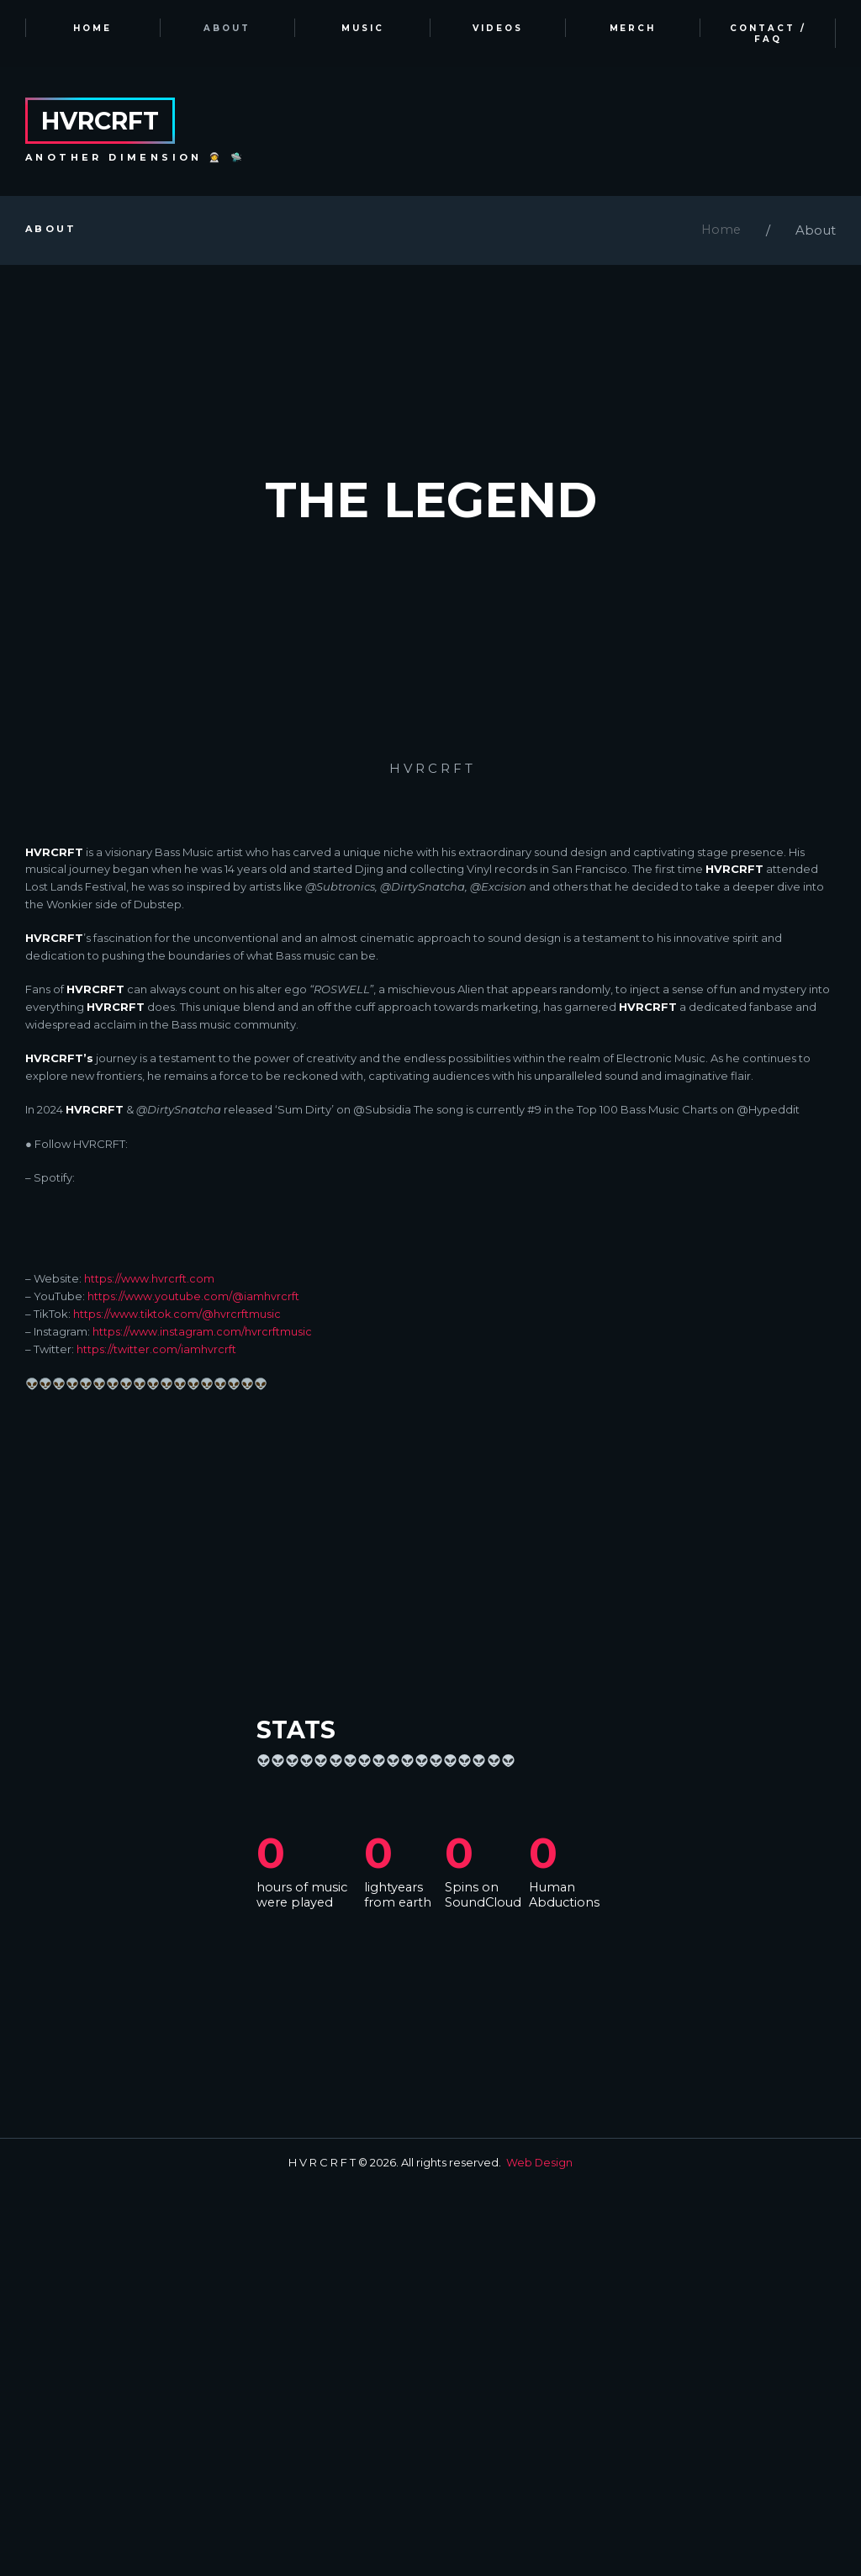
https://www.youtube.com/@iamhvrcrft (193, 1686)
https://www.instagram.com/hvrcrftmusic (202, 1721)
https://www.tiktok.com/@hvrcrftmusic (178, 1704)
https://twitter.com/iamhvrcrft (156, 1739)
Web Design (539, 2551)
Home (720, 232)
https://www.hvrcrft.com (149, 1668)
